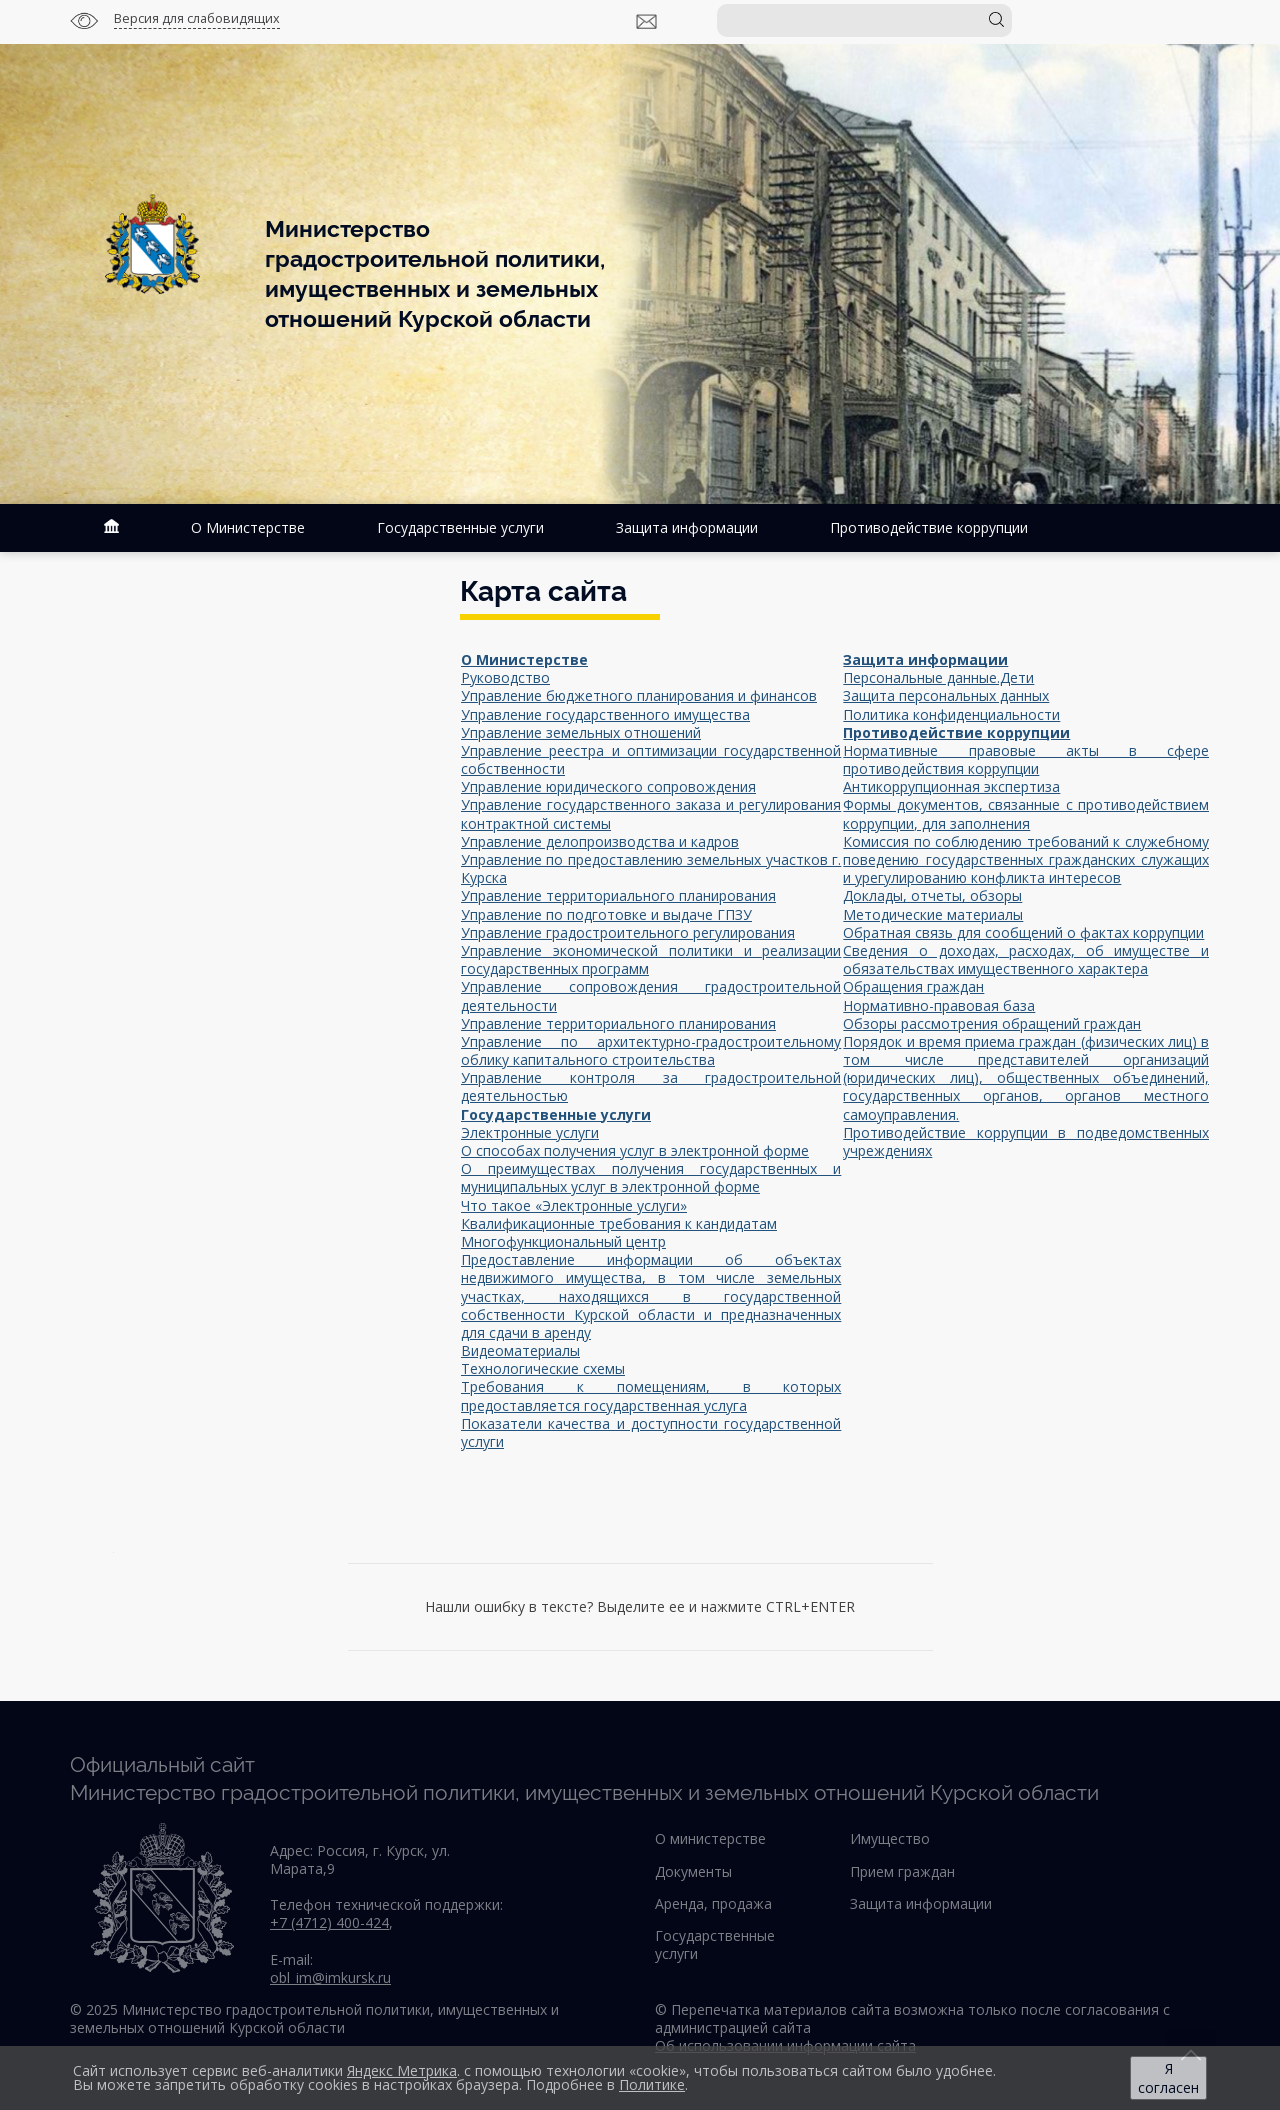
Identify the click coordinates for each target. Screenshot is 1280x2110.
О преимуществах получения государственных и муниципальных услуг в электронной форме (651, 1177)
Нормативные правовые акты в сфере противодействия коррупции (1026, 759)
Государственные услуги (460, 527)
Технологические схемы (543, 1368)
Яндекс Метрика (402, 2070)
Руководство (505, 677)
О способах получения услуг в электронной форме (635, 1150)
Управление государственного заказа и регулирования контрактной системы (651, 813)
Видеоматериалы (520, 1350)
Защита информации (687, 527)
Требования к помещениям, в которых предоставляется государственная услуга (651, 1395)
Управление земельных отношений (581, 732)
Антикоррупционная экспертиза (951, 786)
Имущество (890, 1838)
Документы (693, 1871)
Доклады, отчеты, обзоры (932, 895)
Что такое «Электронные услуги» (574, 1205)
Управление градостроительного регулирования (628, 932)
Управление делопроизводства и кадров (600, 841)
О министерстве (710, 1838)
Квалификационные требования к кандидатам (619, 1223)
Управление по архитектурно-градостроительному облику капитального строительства (651, 1050)
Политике (652, 2084)
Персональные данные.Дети (938, 677)
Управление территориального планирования (618, 895)
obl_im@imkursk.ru (330, 1977)
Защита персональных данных (946, 695)
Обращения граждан (913, 986)
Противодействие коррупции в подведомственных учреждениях (1026, 1141)
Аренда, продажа (713, 1903)
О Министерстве (248, 527)
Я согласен (1168, 2078)
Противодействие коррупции (929, 527)
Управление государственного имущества (605, 714)
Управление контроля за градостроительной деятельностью (651, 1086)
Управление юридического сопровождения (608, 786)
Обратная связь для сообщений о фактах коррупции (1023, 932)
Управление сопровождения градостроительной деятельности (651, 995)
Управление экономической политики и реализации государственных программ (651, 959)
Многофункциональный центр (563, 1241)
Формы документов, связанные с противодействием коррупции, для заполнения (1026, 813)
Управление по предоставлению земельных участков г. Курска (651, 868)
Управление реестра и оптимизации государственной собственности (651, 759)
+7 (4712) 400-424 (329, 1922)
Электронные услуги (530, 1132)
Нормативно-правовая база (939, 1005)
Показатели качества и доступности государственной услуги (651, 1432)
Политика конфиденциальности (951, 714)
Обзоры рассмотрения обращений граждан (992, 1023)
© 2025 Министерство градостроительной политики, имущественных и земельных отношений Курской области (314, 2018)
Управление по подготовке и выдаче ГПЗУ (606, 914)
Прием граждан (902, 1871)
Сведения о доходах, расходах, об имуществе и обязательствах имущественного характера (1026, 959)
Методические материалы (933, 914)
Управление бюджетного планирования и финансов (639, 695)
